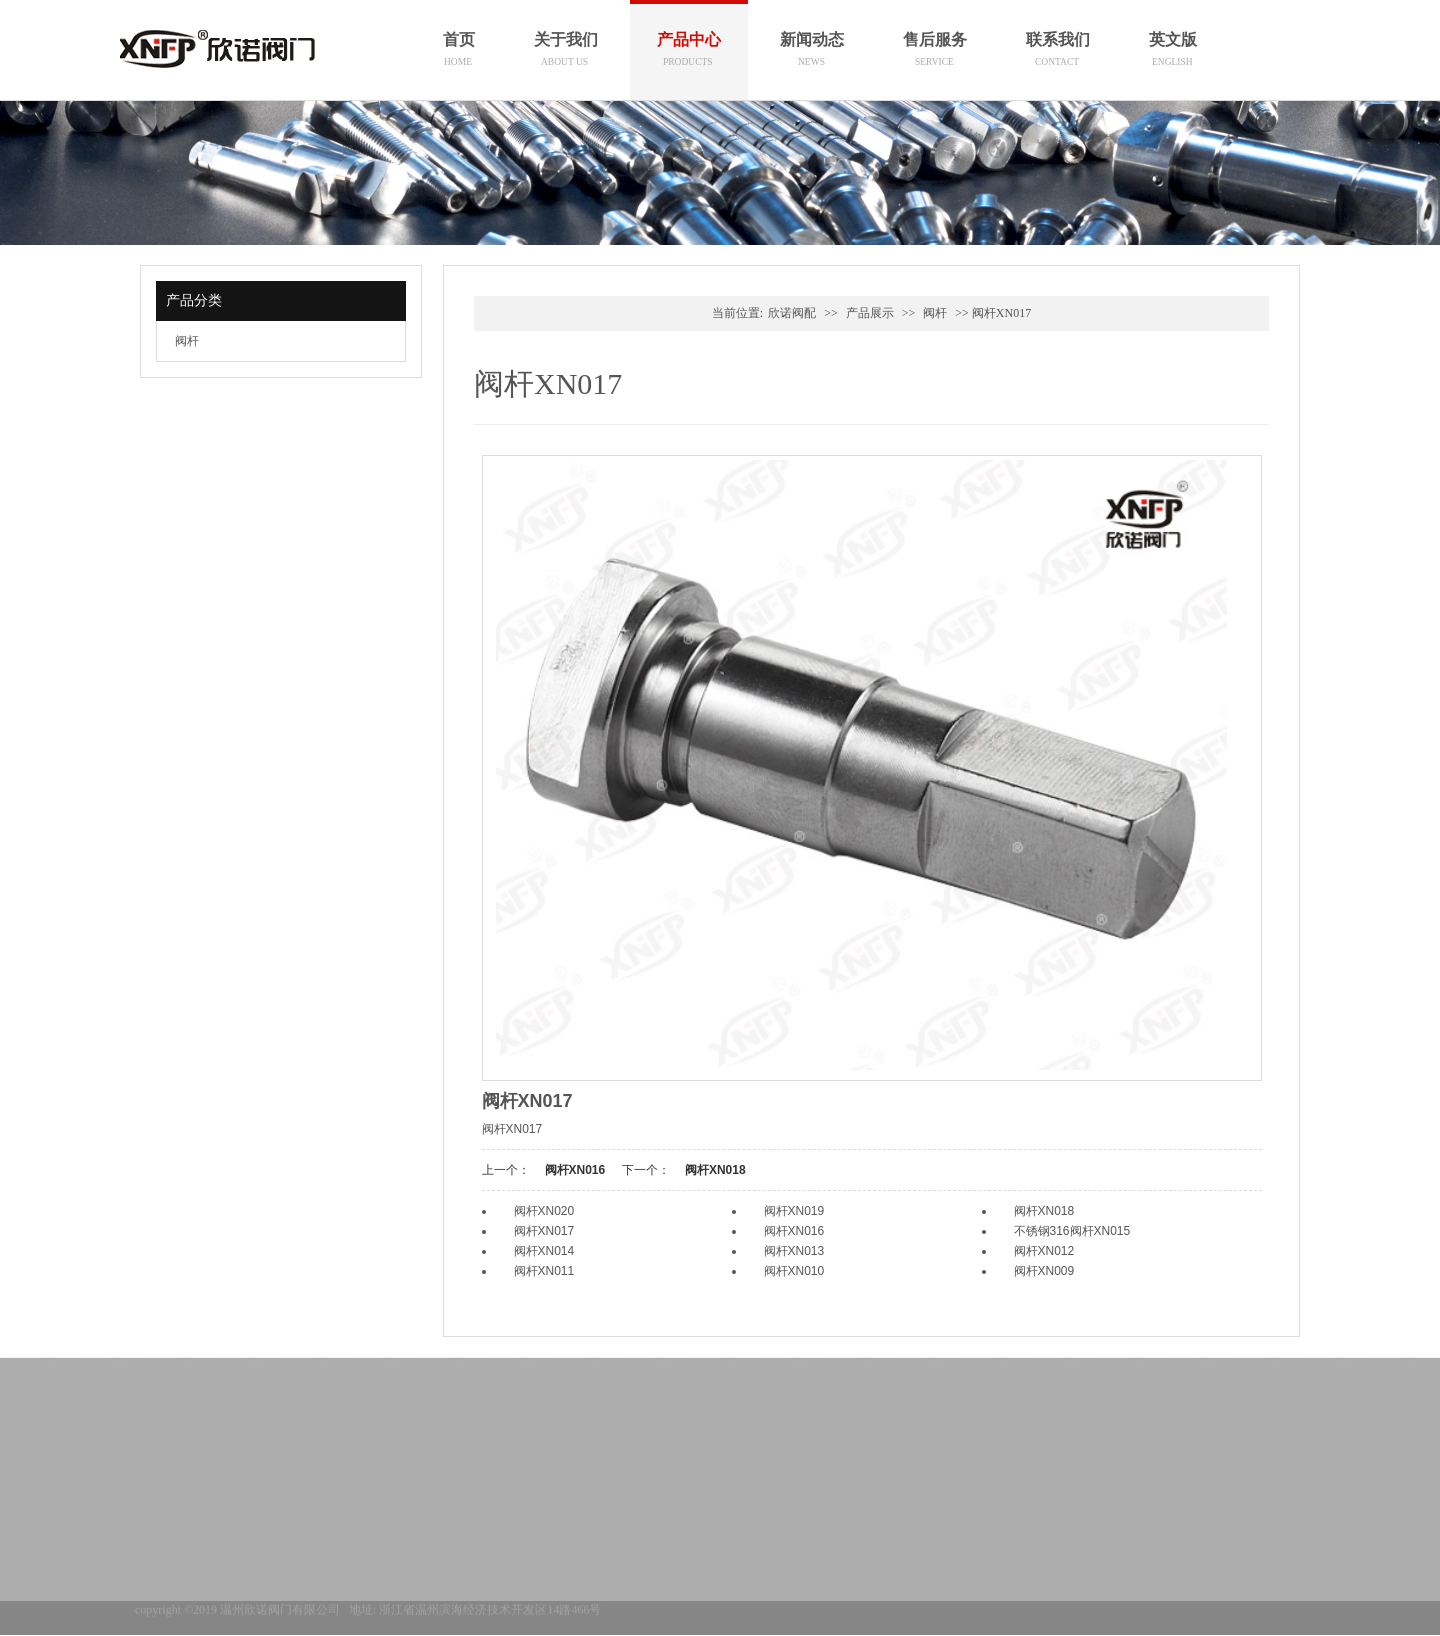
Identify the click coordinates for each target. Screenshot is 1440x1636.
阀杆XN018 (715, 1170)
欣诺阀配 (792, 313)
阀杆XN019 (794, 1211)
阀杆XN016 (575, 1170)
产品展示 (870, 313)
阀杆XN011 (544, 1271)
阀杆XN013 (794, 1251)
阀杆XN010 (794, 1271)
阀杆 (187, 341)
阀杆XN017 (544, 1231)
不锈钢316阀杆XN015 (1072, 1231)
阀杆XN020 (544, 1211)
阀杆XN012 (1044, 1251)
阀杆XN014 (544, 1251)
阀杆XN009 (1044, 1271)
